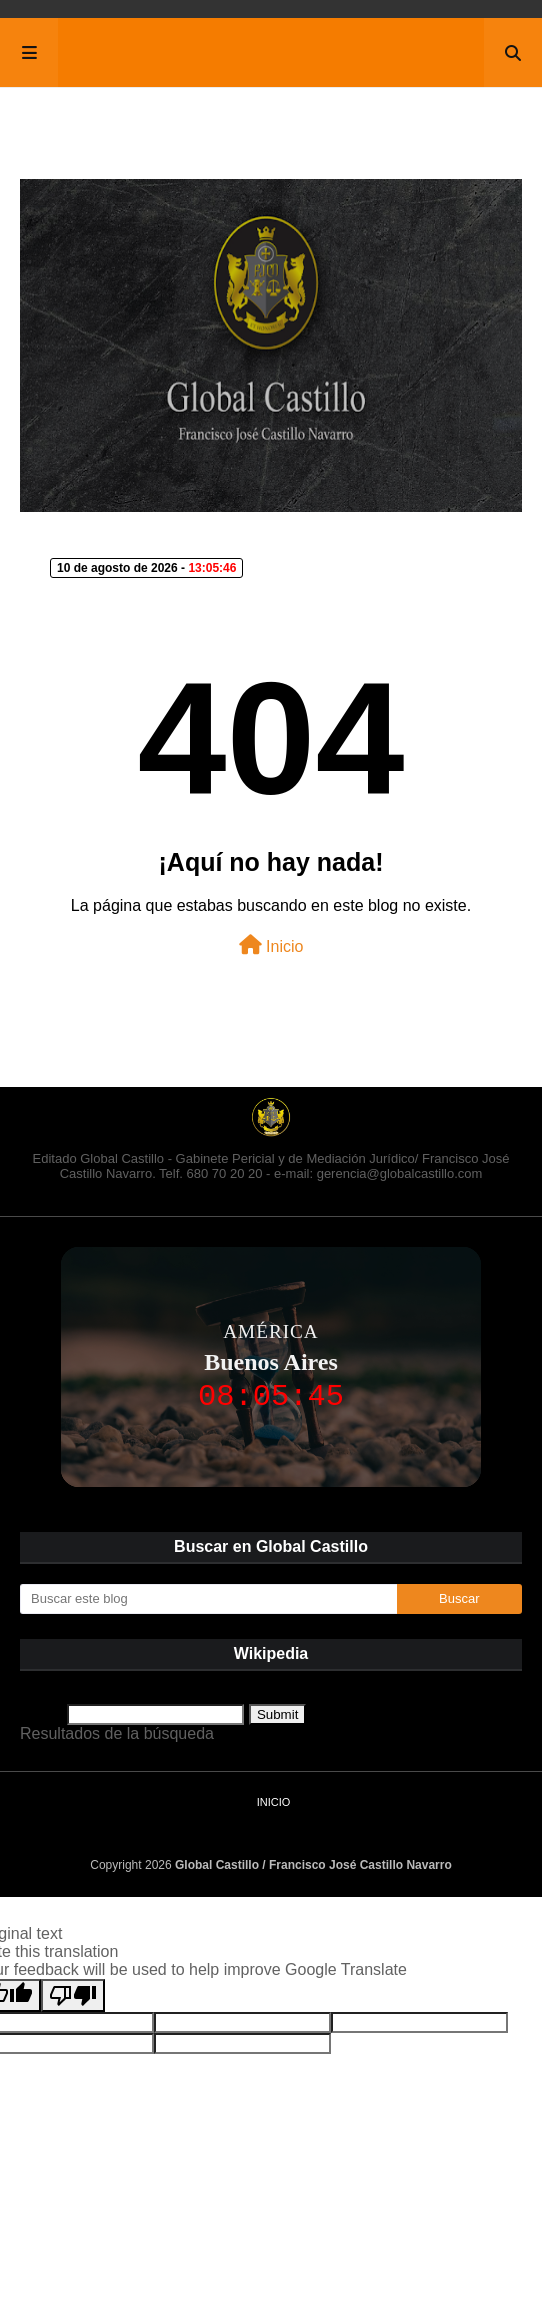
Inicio (271, 945)
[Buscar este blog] (208, 1599)
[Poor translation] (73, 1995)
